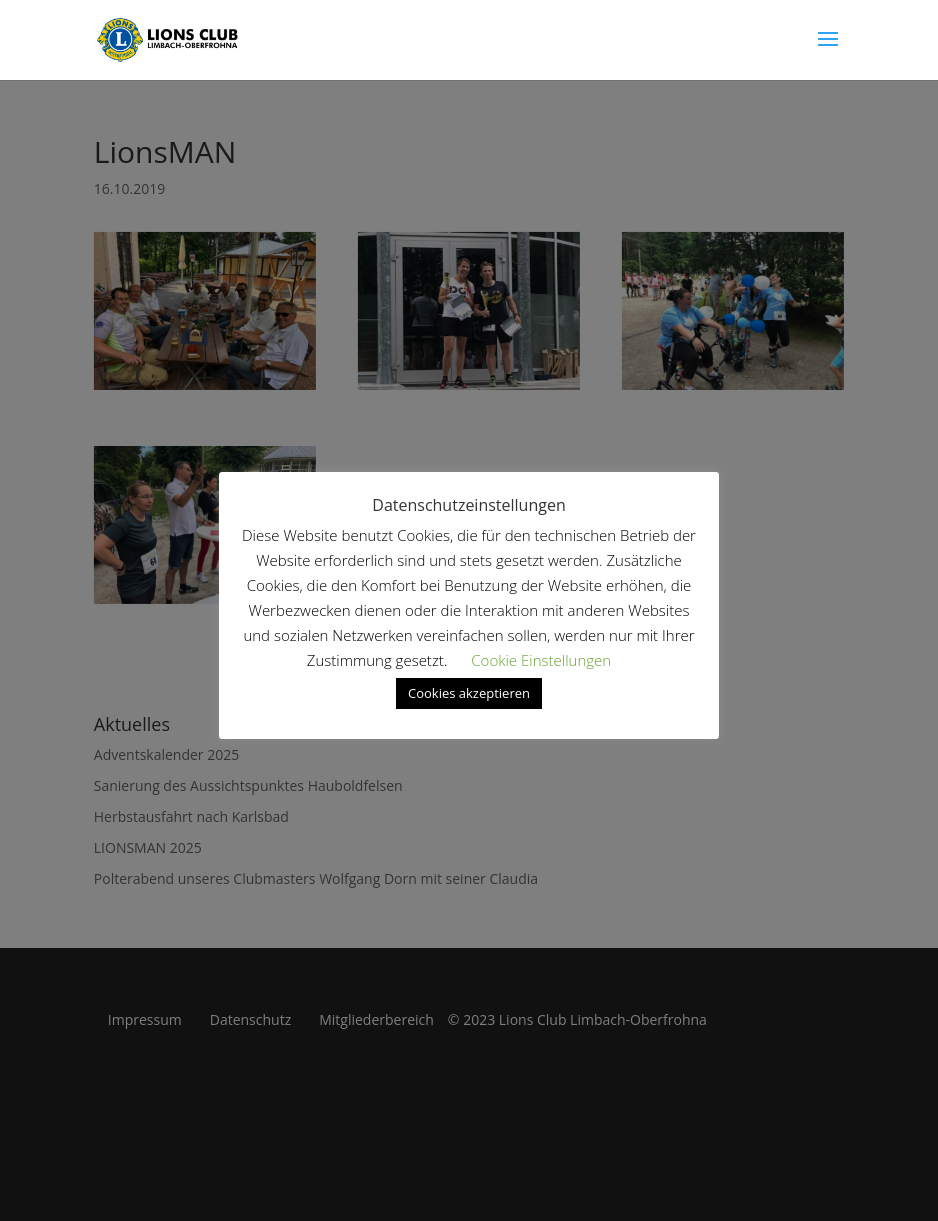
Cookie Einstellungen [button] (541, 660)
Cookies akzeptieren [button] (469, 693)
